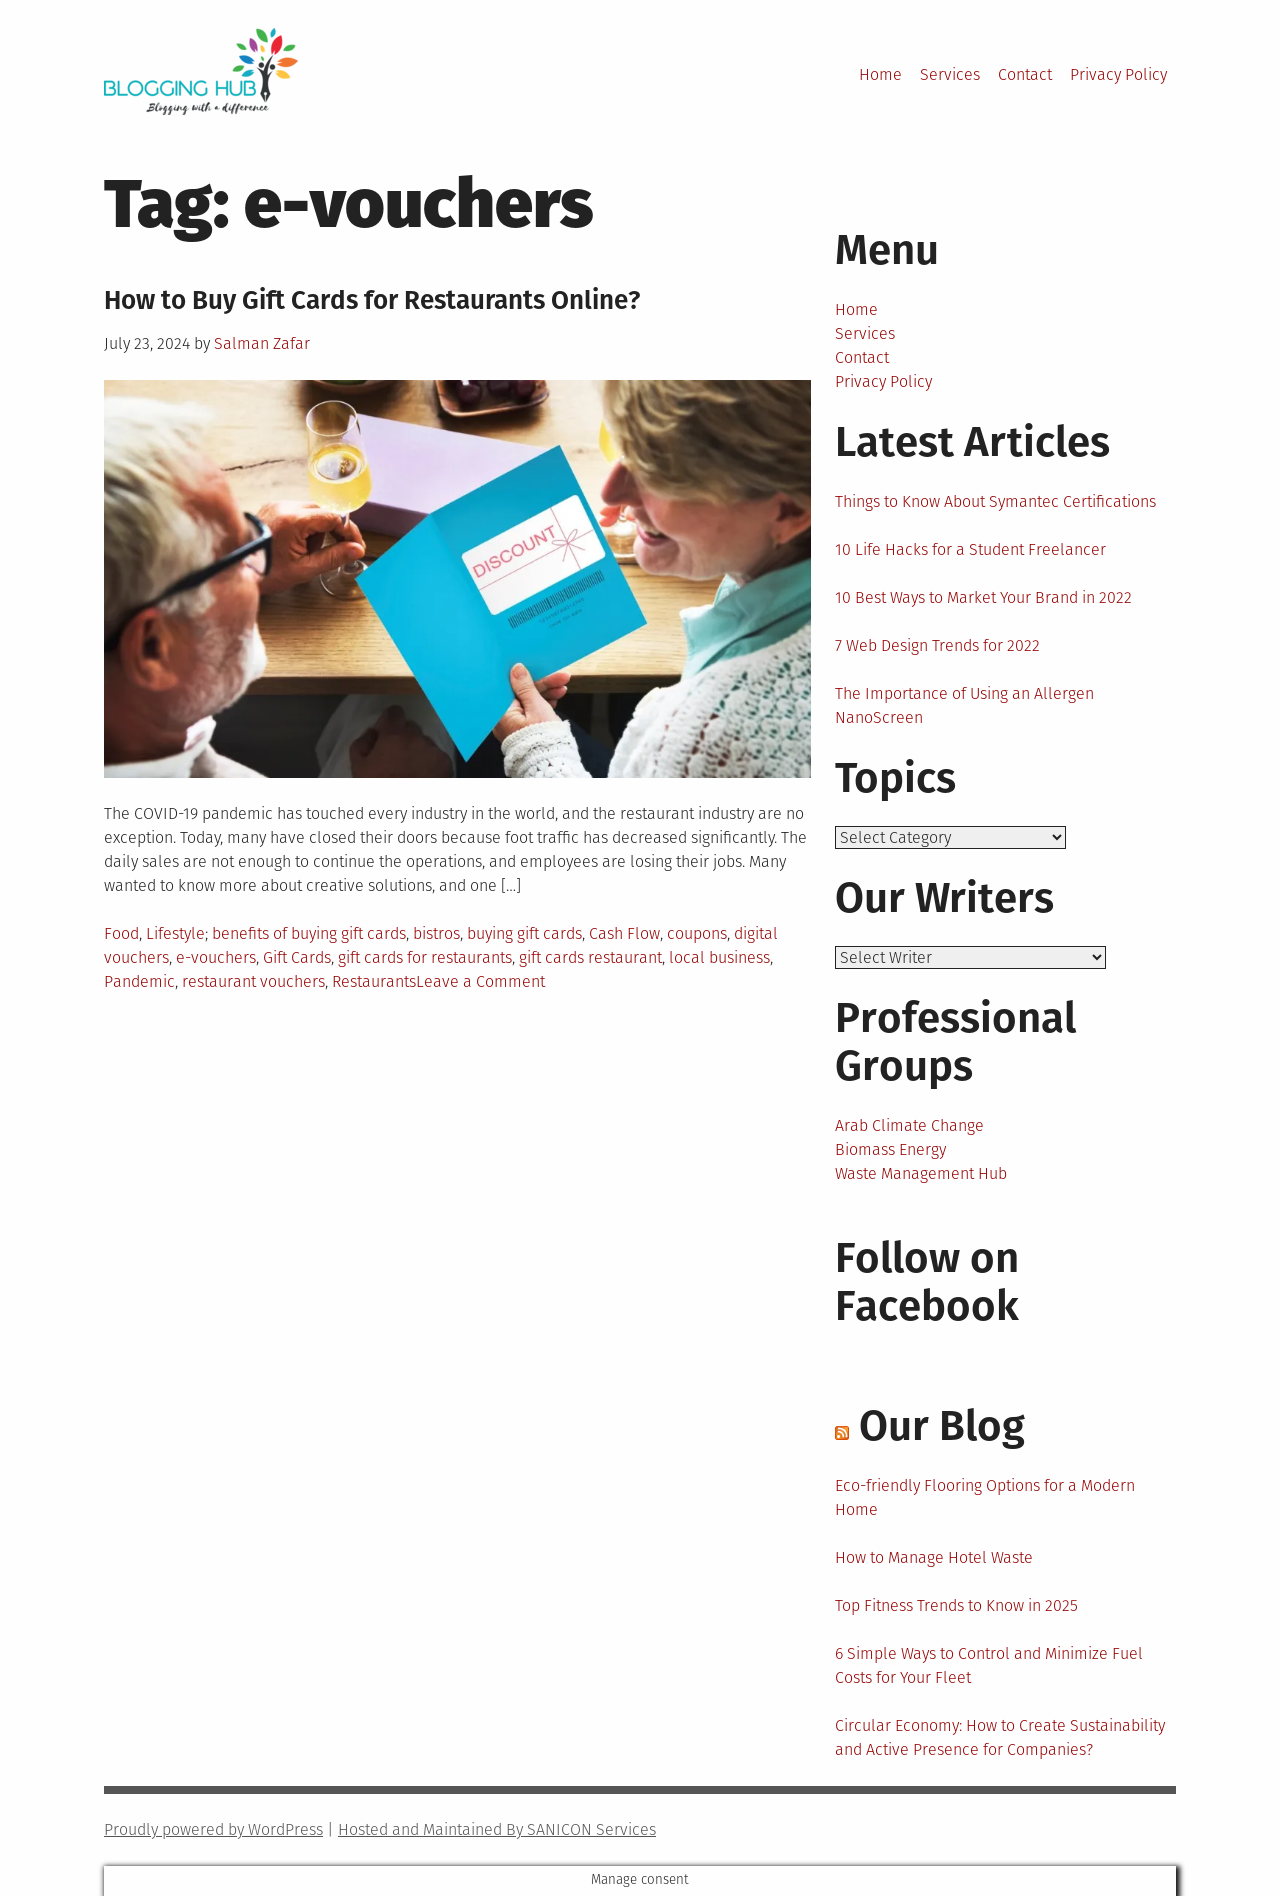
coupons (697, 933)
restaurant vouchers (253, 981)
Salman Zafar (262, 343)
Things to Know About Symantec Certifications (995, 501)
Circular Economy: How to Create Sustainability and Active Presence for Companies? (1000, 1737)
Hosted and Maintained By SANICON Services (497, 1829)
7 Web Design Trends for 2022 (937, 645)
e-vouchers (216, 957)
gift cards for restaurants (425, 957)
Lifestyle (175, 933)
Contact (1025, 74)
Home (880, 74)
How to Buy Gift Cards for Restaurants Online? (372, 300)
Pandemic (139, 981)
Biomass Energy (890, 1149)
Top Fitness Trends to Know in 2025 (956, 1605)
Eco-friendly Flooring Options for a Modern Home (985, 1497)
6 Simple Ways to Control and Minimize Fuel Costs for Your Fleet (989, 1665)
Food (121, 933)
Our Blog (942, 1426)
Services (950, 74)
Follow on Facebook (927, 1282)
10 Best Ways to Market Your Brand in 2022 (983, 597)
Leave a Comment (480, 981)
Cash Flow (624, 933)
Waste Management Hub (921, 1173)
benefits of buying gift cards (309, 933)
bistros (436, 933)
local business (719, 957)
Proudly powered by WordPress (213, 1829)
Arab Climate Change (909, 1125)
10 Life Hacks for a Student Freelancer (970, 549)
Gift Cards (297, 957)
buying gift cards (524, 933)
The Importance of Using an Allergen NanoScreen (964, 705)
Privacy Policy (1118, 74)
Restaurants (374, 981)
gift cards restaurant (590, 957)
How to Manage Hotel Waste (934, 1557)
